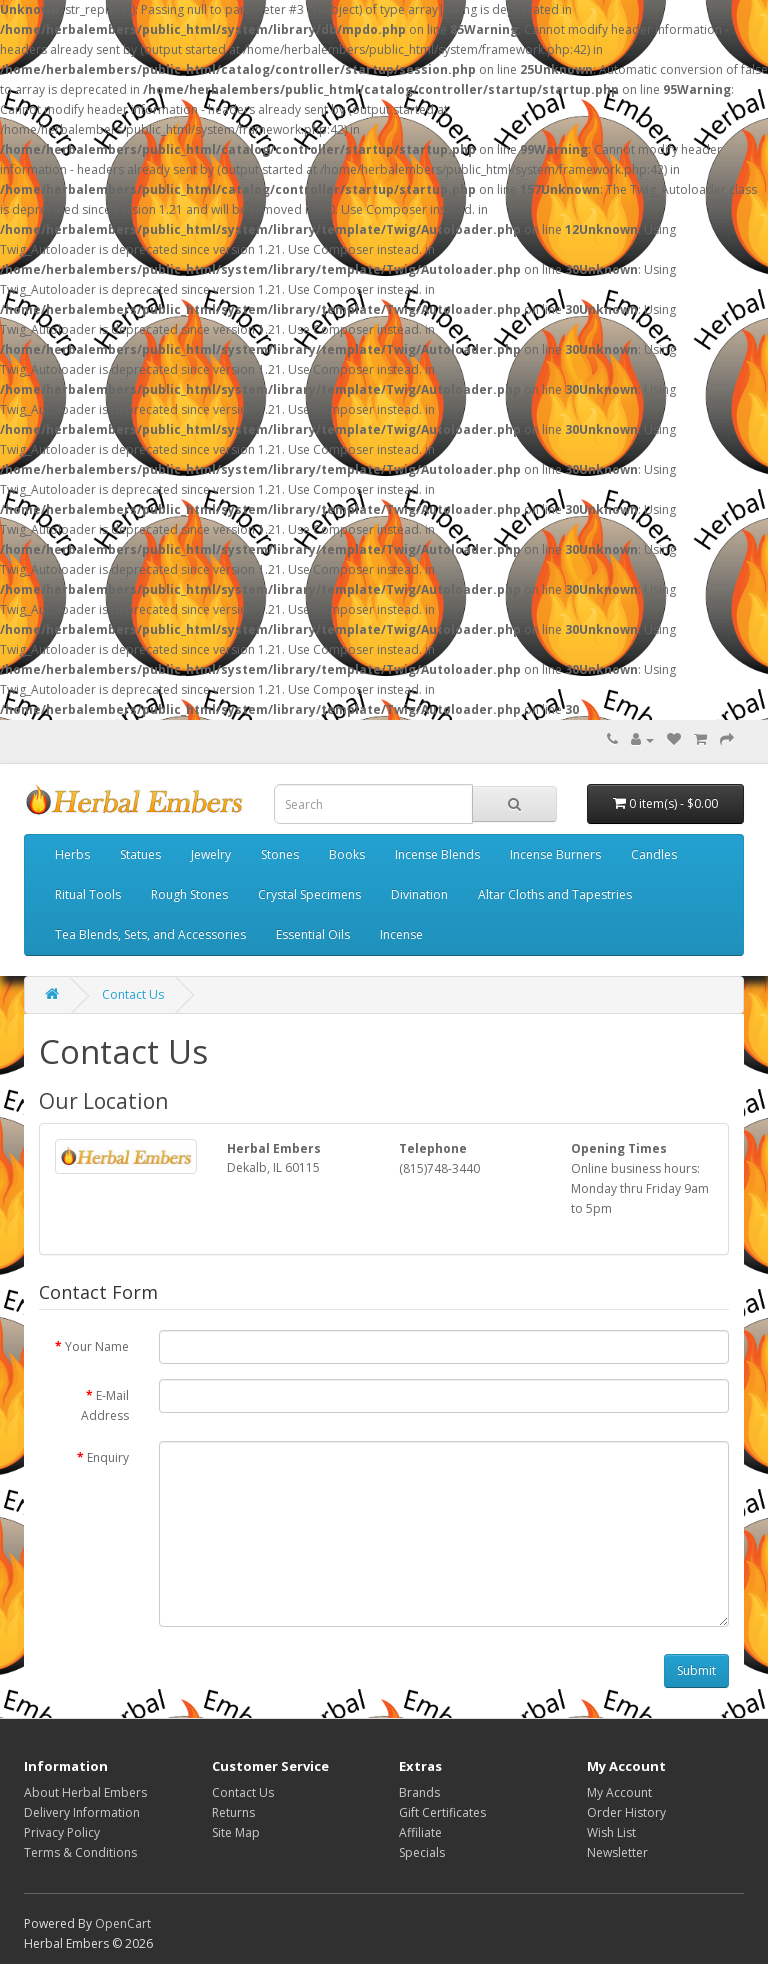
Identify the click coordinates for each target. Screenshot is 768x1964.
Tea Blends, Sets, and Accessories (150, 934)
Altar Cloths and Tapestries (555, 894)
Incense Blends (437, 854)
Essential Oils (313, 934)
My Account (619, 1792)
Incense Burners (555, 854)
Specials (422, 1852)
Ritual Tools (88, 894)
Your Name (97, 1346)
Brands (419, 1792)
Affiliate (420, 1832)
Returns (233, 1812)
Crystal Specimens (309, 894)
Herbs (72, 854)
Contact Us (133, 994)
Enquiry (108, 1457)
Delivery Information (82, 1812)
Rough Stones (189, 894)
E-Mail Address (105, 1405)
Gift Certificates (442, 1812)
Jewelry (211, 854)
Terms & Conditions (80, 1852)
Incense (401, 934)
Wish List (611, 1832)
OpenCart (123, 1923)
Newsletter (617, 1852)
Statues (140, 854)
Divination (419, 894)
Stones (280, 854)
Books (347, 854)
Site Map (236, 1832)
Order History (626, 1812)
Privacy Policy (62, 1832)
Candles (654, 854)
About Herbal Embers (85, 1792)
